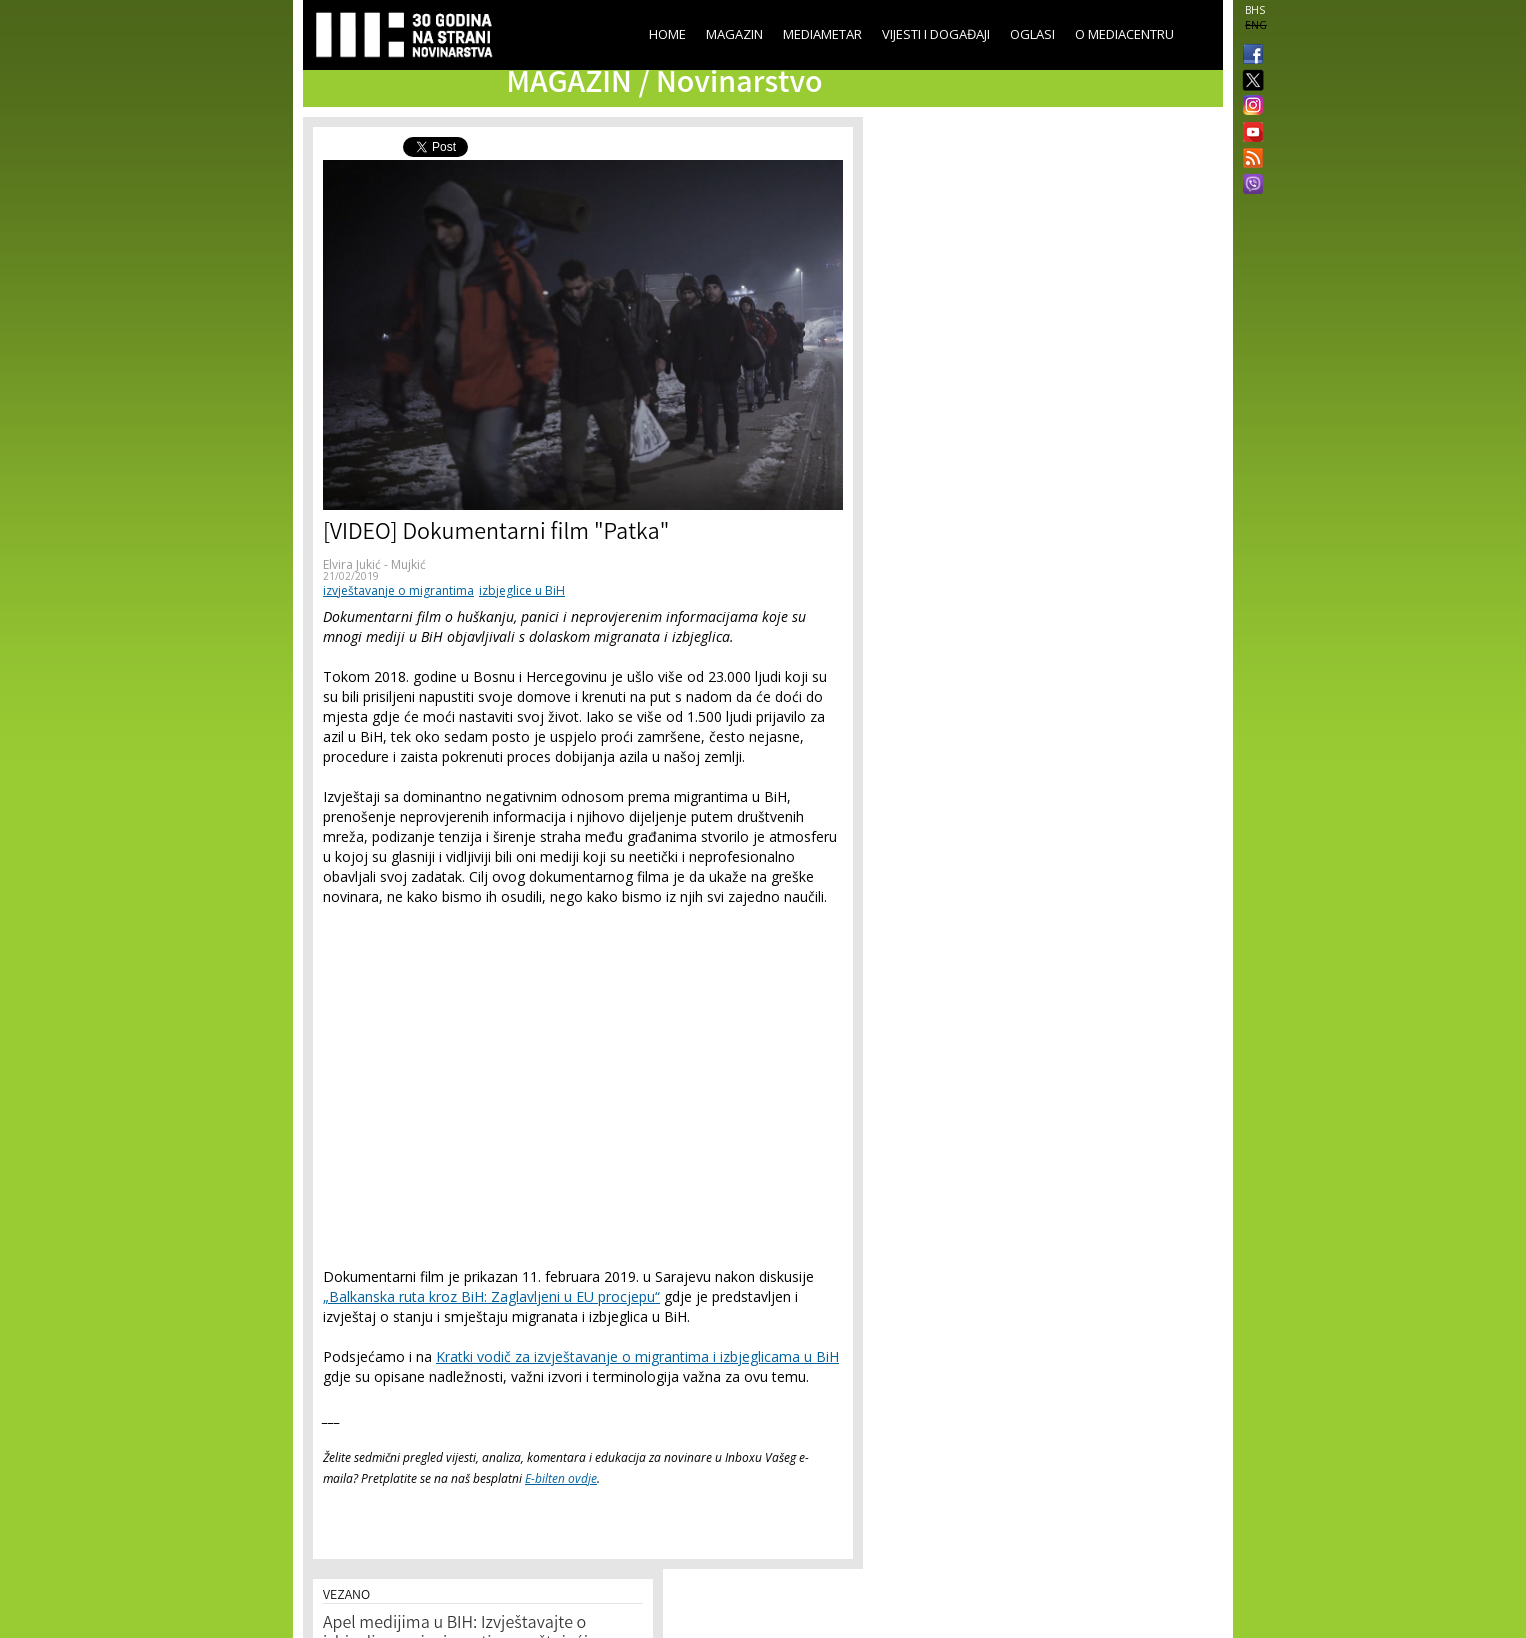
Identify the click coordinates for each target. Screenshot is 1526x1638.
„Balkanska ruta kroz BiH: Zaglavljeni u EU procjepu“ (491, 1296)
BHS (1255, 10)
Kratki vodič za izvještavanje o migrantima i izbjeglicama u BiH (637, 1356)
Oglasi (1032, 34)
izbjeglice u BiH (522, 590)
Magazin (734, 34)
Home (667, 34)
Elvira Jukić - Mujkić (374, 564)
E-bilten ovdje (561, 1478)
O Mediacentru (1124, 34)
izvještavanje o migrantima (398, 590)
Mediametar (822, 34)
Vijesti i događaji (936, 34)
